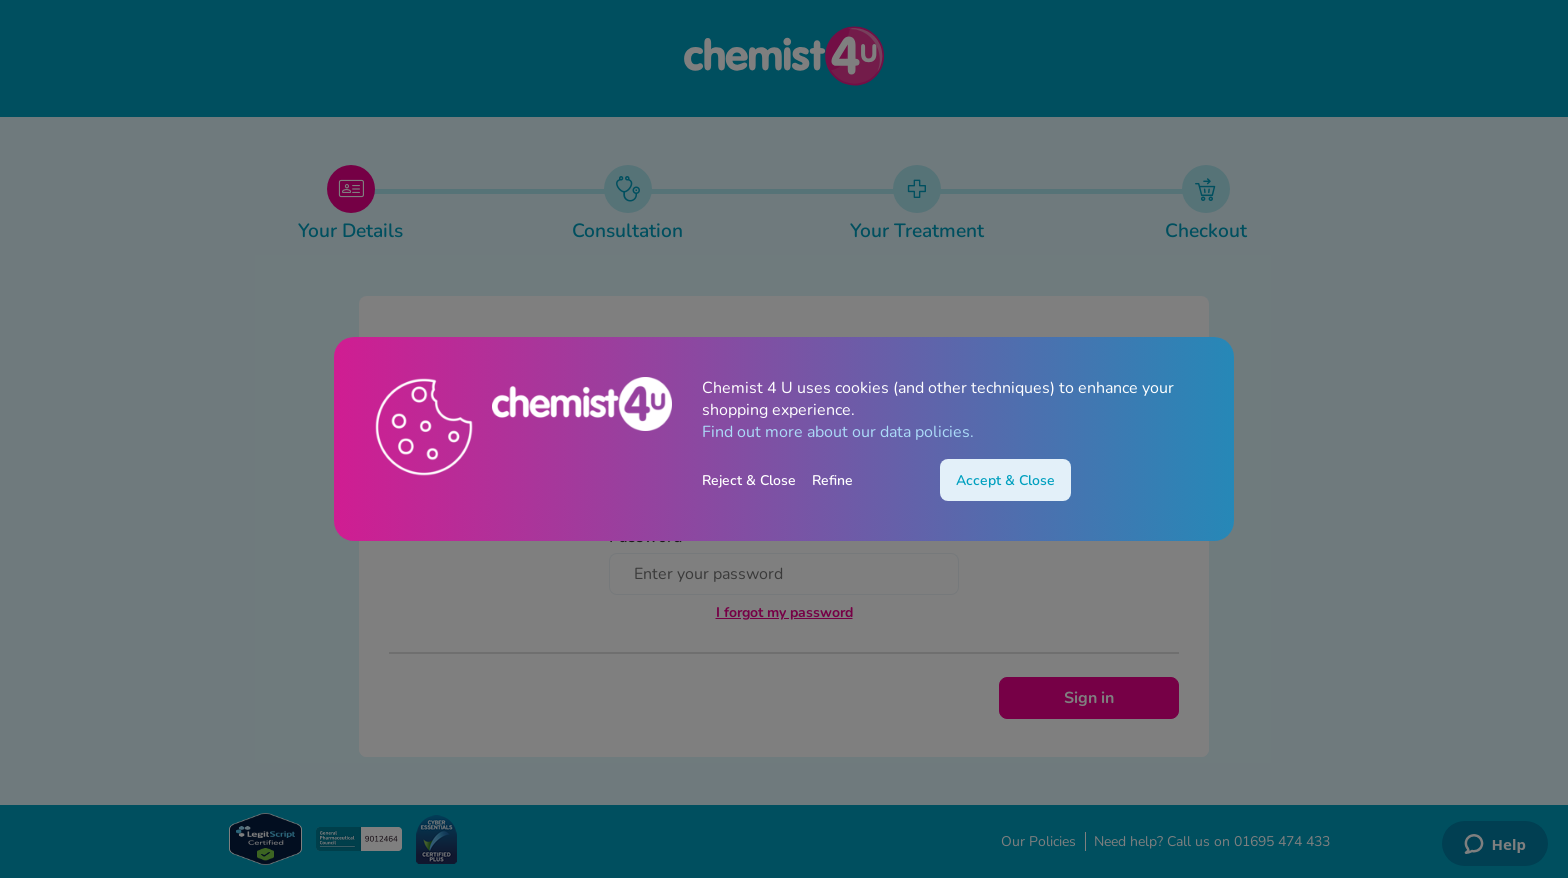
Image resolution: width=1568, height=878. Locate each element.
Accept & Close (1005, 480)
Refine (832, 480)
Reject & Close (749, 480)
